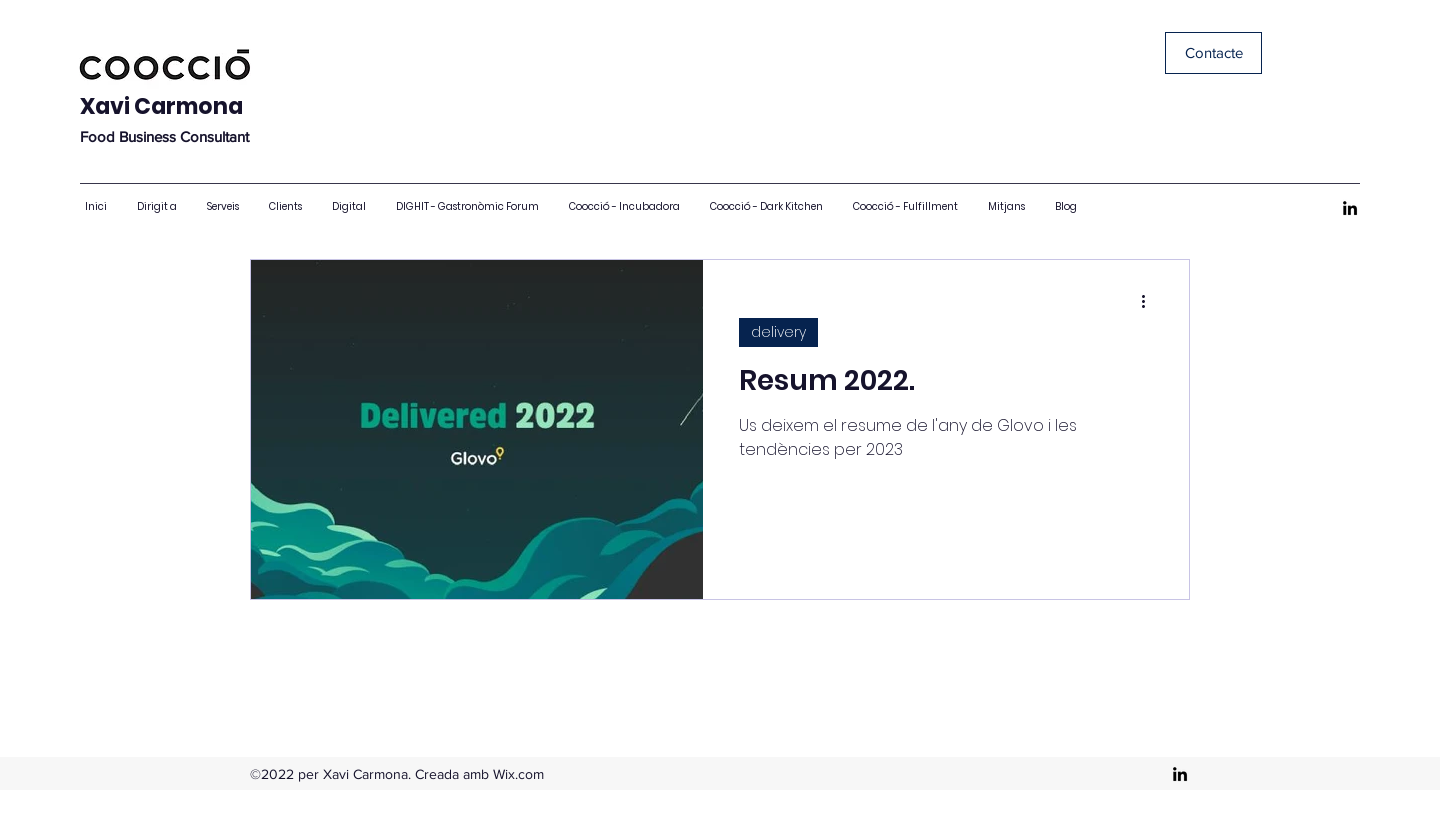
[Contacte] (1213, 53)
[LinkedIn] (1350, 208)
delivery (778, 332)
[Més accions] (1150, 301)
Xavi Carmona (161, 106)
